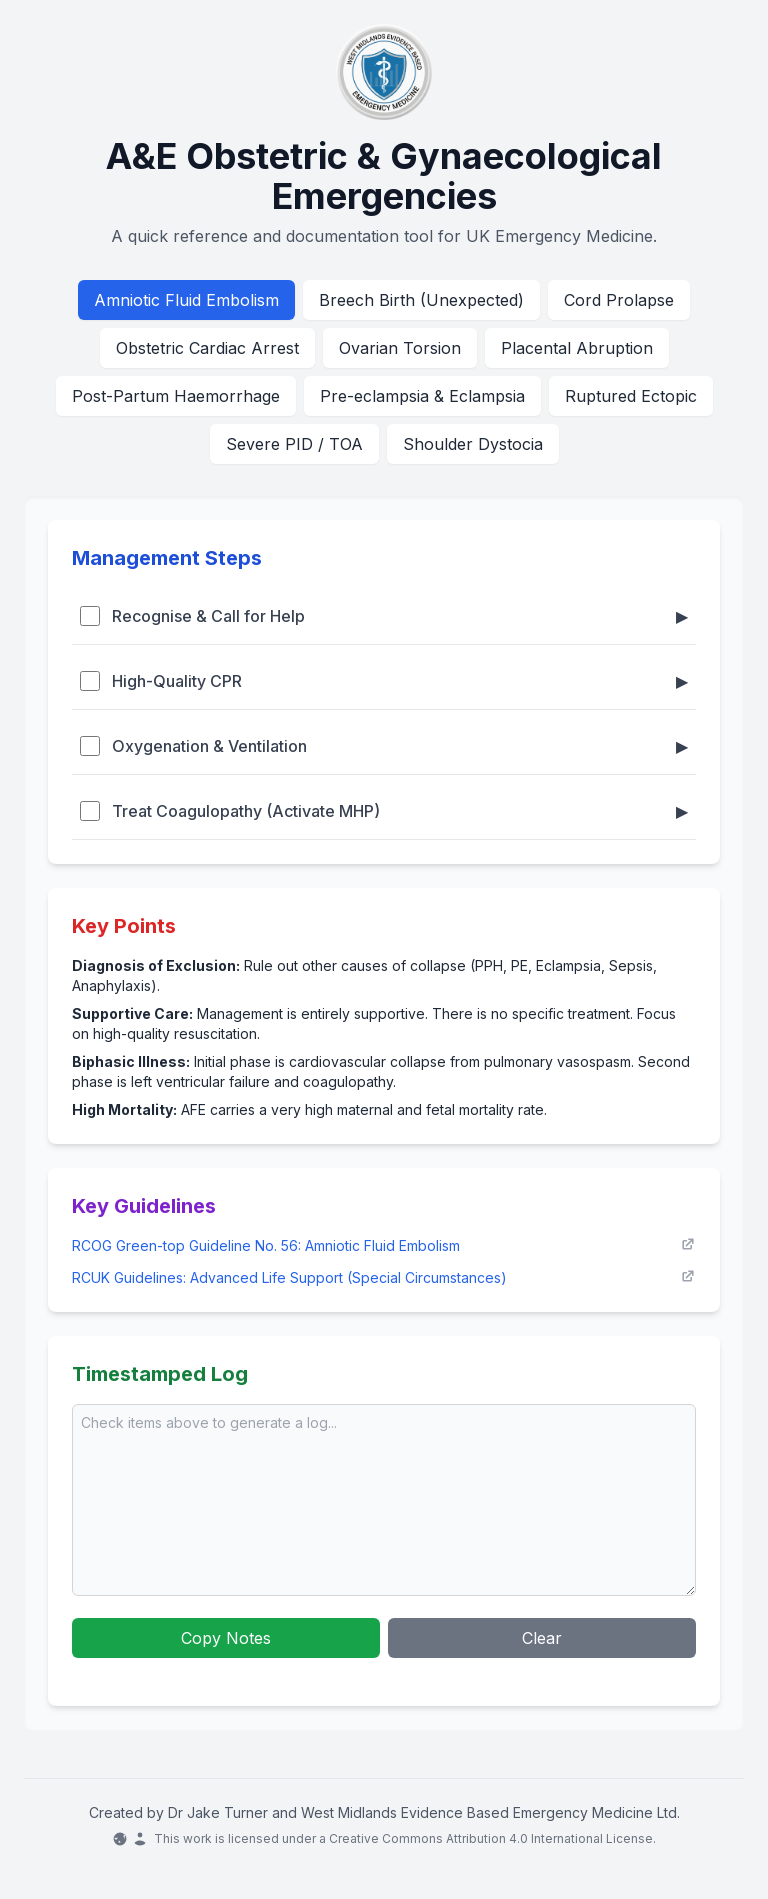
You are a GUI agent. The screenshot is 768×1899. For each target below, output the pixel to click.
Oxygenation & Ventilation (384, 746)
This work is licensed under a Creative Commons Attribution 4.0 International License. (384, 1839)
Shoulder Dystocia (473, 444)
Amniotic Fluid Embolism (186, 300)
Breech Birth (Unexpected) (421, 300)
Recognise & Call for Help (384, 616)
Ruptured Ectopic (631, 396)
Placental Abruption (577, 348)
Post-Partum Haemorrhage (176, 396)
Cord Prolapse (619, 300)
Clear (542, 1638)
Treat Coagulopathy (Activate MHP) (384, 811)
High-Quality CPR (384, 681)
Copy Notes (226, 1638)
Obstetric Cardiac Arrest (207, 348)
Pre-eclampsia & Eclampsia (422, 396)
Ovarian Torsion (400, 348)
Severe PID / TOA (294, 444)
